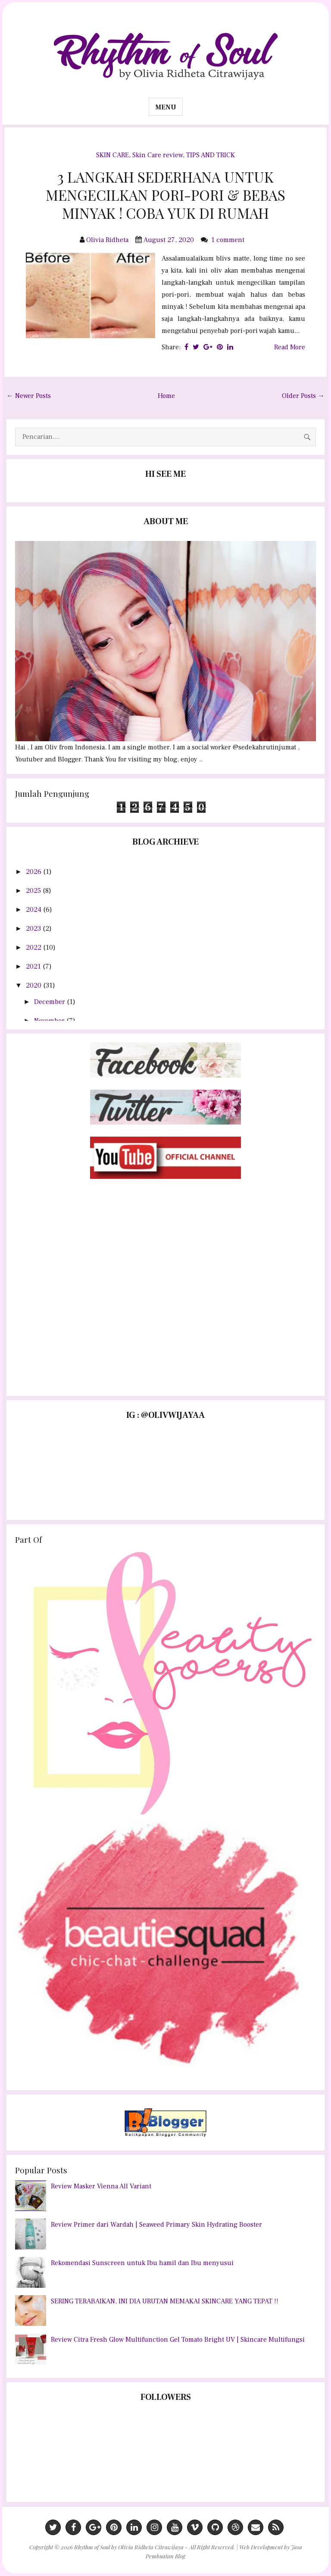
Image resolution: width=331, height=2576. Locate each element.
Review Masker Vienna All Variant (101, 2186)
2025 (34, 890)
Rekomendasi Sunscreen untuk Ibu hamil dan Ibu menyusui (142, 2263)
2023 (34, 928)
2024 (34, 909)
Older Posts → (303, 396)
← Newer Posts (28, 396)
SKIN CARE (112, 155)
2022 (34, 947)
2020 (34, 985)
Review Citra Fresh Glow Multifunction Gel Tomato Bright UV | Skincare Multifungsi (178, 2339)
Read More (289, 347)
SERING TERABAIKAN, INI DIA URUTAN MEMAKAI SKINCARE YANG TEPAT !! (164, 2301)
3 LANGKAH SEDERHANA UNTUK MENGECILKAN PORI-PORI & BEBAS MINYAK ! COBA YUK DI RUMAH (165, 194)
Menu (165, 107)
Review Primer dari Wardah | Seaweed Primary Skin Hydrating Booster (156, 2224)
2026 (34, 871)
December (50, 1001)
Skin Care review (157, 155)
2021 (34, 966)
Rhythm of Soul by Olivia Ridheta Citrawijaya (129, 2547)
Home (166, 396)
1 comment (228, 240)
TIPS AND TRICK (210, 155)
